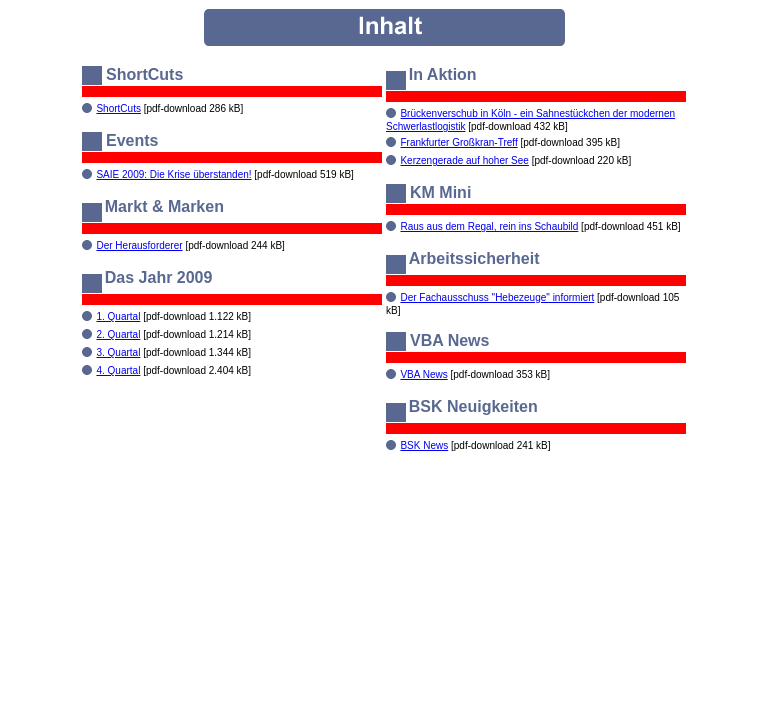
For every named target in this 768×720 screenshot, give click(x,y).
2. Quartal (118, 334)
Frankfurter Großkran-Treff (458, 142)
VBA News (423, 374)
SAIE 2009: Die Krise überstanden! (173, 174)
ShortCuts (118, 108)
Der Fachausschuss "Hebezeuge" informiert (497, 297)
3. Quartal (118, 352)
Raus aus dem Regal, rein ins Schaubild (489, 226)
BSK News (424, 445)
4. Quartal (118, 370)
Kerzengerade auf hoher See (464, 160)
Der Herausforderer (139, 245)
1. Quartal (118, 316)
